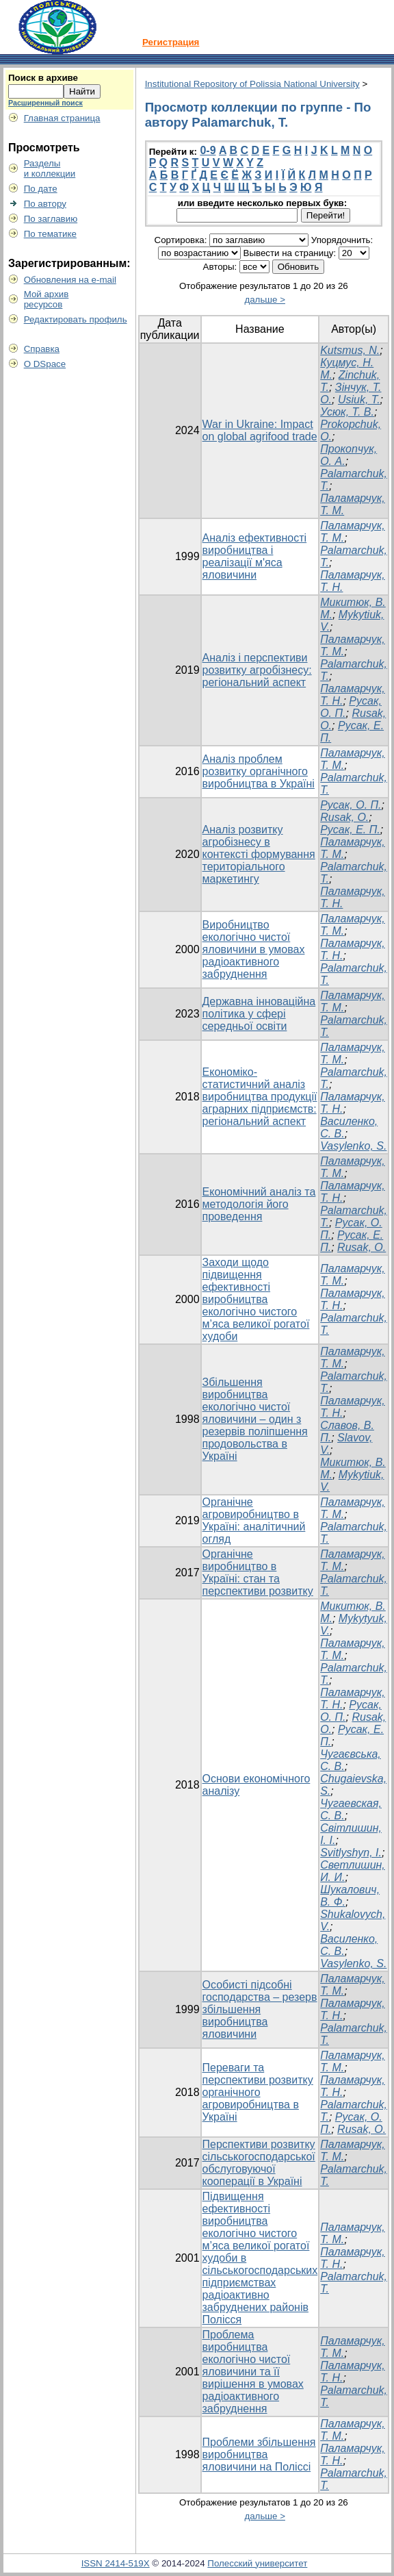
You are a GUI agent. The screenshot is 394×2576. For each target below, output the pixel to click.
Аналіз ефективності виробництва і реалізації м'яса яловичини (254, 556)
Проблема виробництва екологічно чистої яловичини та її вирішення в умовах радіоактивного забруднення (253, 2371)
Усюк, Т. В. (347, 412)
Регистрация (170, 42)
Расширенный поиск (45, 103)
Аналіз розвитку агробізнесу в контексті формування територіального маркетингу (258, 854)
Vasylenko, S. (353, 1146)
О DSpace (45, 364)
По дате (40, 189)
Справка (42, 349)
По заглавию (51, 219)
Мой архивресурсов (46, 299)
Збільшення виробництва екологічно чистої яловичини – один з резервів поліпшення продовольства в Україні (255, 1419)
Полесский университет (257, 2563)
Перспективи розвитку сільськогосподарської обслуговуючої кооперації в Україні (258, 2162)
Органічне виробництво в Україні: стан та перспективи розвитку (257, 1572)
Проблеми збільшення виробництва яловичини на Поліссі (259, 2454)
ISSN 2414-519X (115, 2563)
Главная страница (62, 118)
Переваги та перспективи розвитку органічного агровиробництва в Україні (257, 2092)
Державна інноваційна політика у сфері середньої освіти (259, 1014)
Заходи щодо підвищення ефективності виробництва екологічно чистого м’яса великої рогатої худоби (256, 1299)
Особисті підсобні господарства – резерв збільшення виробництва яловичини (259, 2009)
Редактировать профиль (75, 319)
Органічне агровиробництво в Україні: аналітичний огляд (254, 1520)
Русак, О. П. (350, 805)
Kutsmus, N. (350, 350)
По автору (45, 204)
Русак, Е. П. (350, 829)
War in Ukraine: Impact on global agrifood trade (259, 430)
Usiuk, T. (359, 399)
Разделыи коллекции (50, 168)
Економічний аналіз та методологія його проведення (259, 1204)
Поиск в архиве (43, 78)
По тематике (50, 234)
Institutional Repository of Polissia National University (252, 84)
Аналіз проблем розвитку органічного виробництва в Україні (258, 771)
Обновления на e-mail (70, 280)
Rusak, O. (344, 817)
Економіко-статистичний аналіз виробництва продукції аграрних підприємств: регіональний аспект (259, 1096)
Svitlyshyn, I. (351, 1852)
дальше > (264, 299)
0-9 (207, 150)
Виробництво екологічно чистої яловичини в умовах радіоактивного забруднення (253, 949)
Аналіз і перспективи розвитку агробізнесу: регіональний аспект (257, 670)
